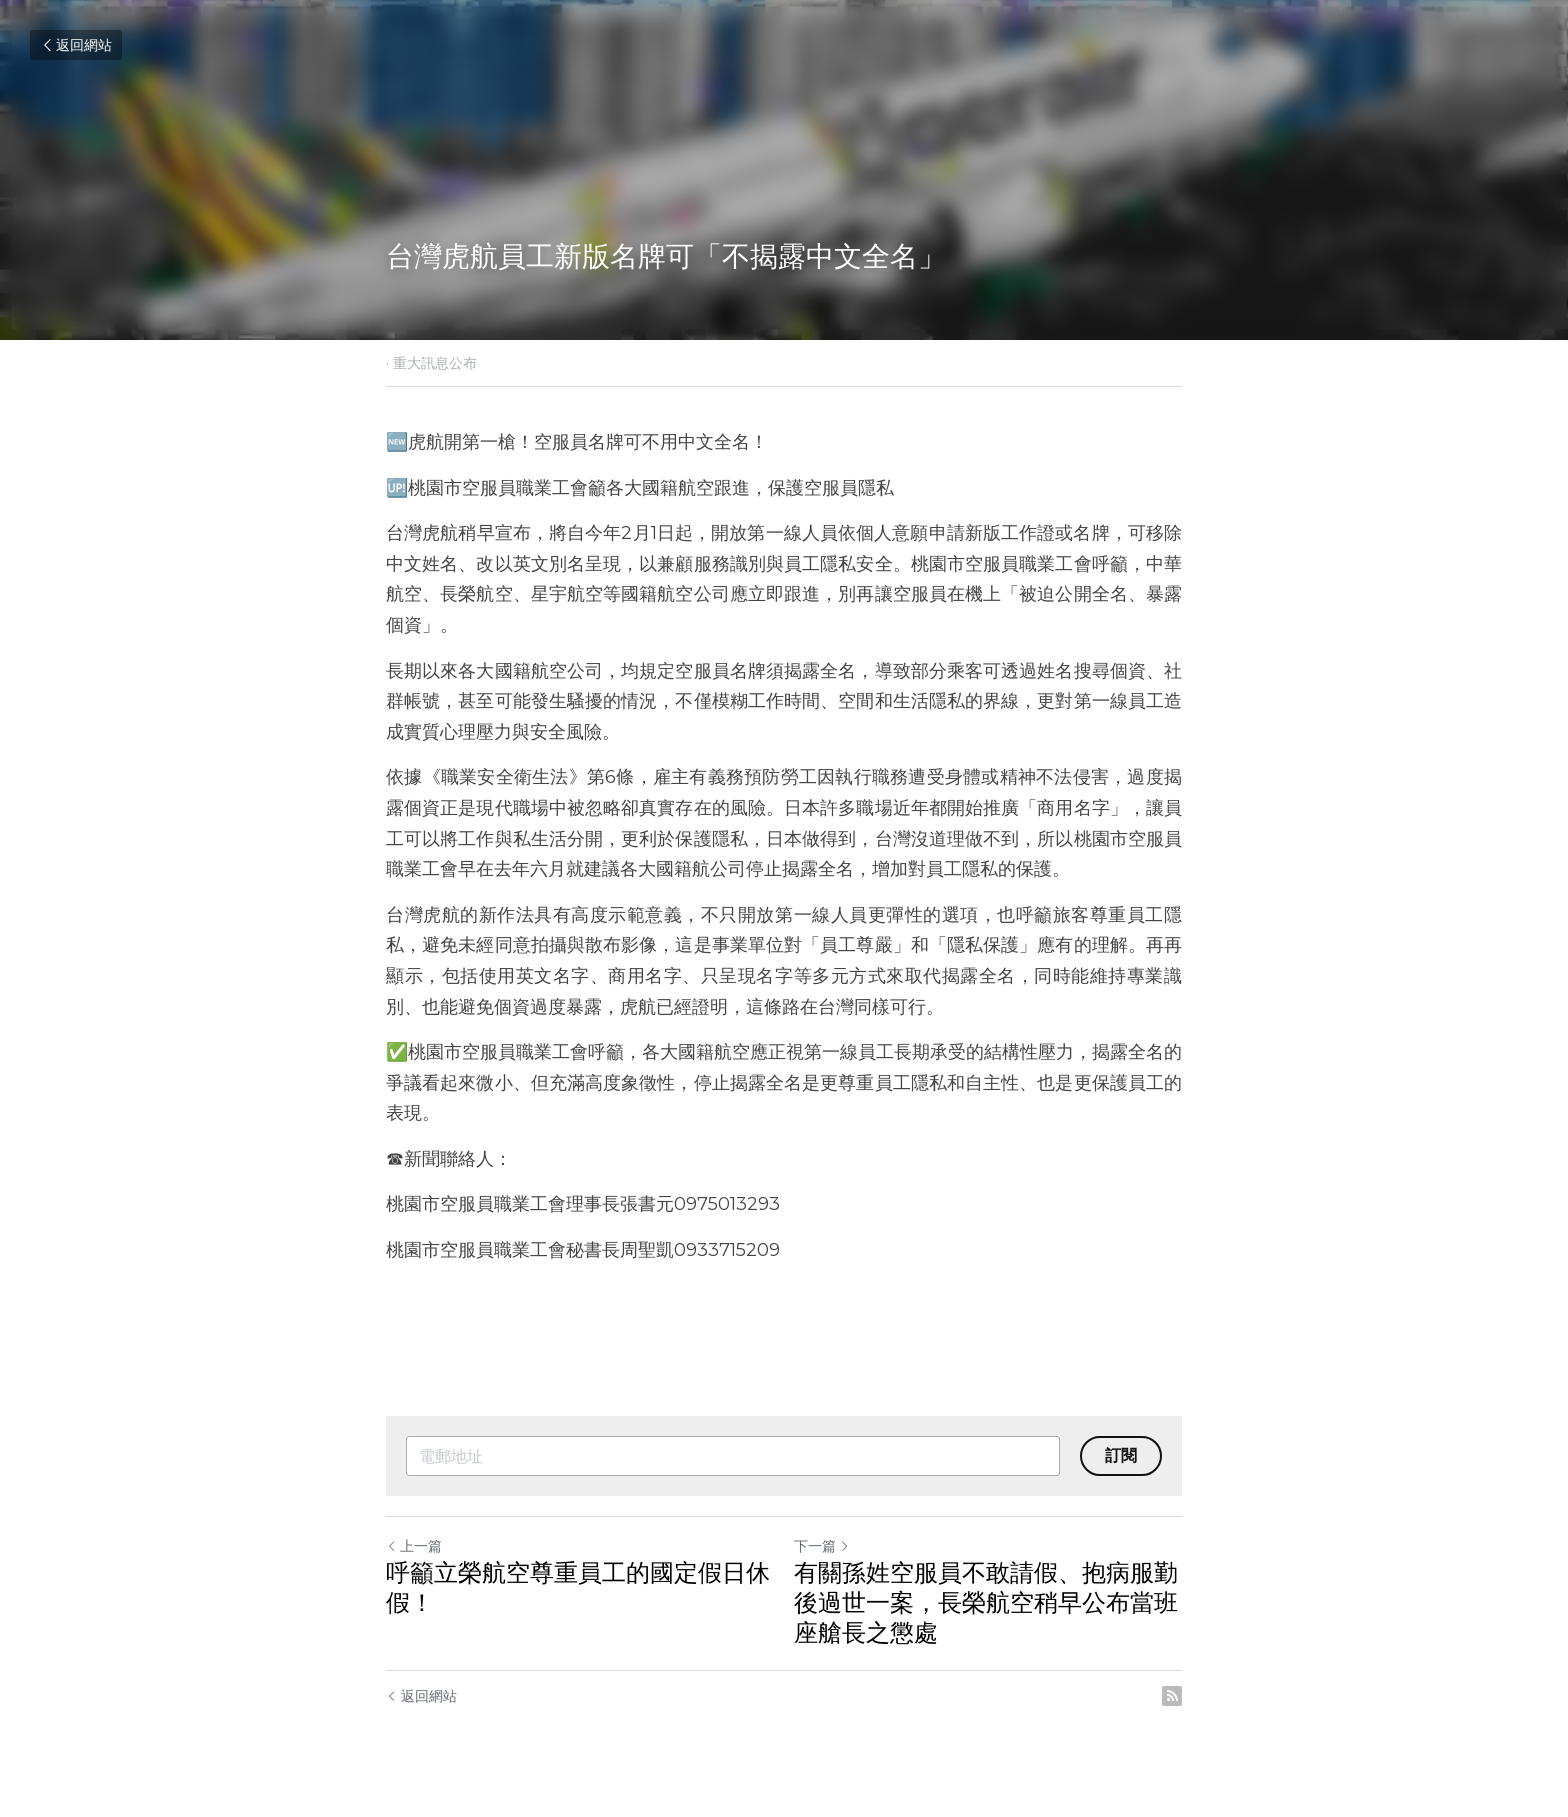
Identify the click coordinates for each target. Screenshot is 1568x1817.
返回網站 (76, 45)
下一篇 (822, 1546)
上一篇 (414, 1546)
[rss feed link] (1172, 1696)
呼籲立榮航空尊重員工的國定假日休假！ (578, 1587)
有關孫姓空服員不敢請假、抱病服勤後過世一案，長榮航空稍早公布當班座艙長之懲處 (986, 1602)
